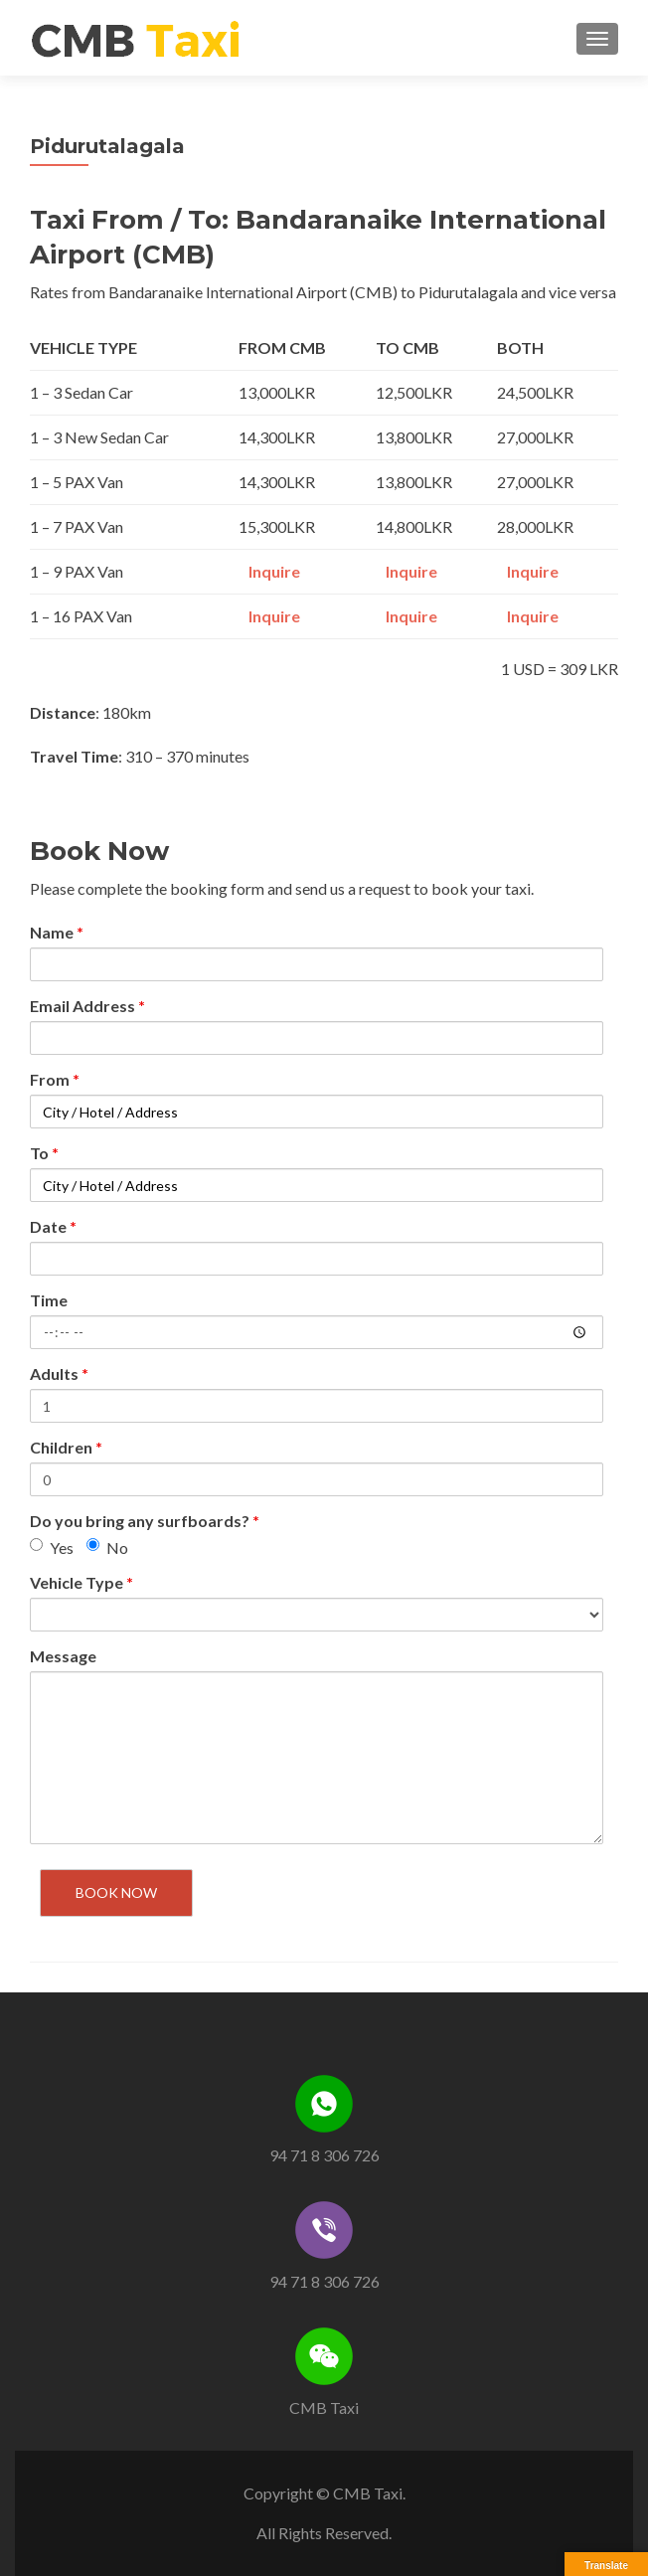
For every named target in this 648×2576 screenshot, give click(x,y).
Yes (52, 1547)
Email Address (87, 1005)
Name (56, 932)
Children (66, 1447)
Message (63, 1655)
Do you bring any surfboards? (144, 1520)
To (44, 1152)
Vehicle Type (81, 1582)
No (107, 1547)
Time (49, 1299)
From (55, 1079)
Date (53, 1226)
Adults (59, 1373)
